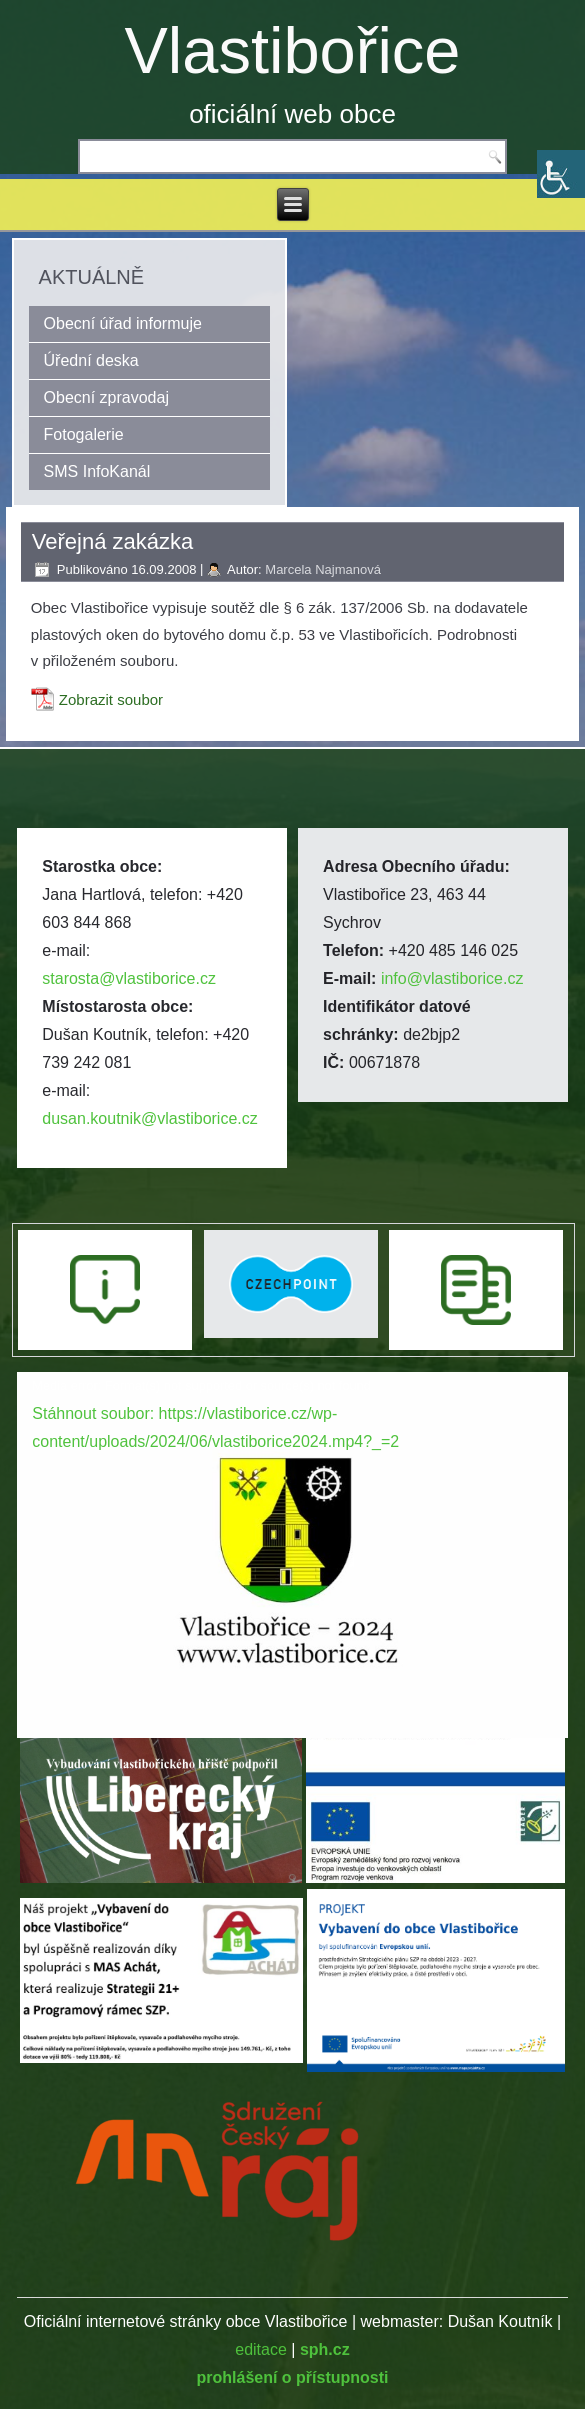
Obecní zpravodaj (106, 397)
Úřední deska (91, 360)
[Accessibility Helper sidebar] (561, 174)
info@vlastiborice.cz (452, 978)
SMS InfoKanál (97, 471)
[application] (292, 1527)
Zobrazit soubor (111, 699)
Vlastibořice (293, 50)
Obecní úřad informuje (123, 323)
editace (261, 2349)
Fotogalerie (84, 434)
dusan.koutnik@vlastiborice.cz (149, 1118)
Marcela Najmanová (323, 569)
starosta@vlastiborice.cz (129, 978)
